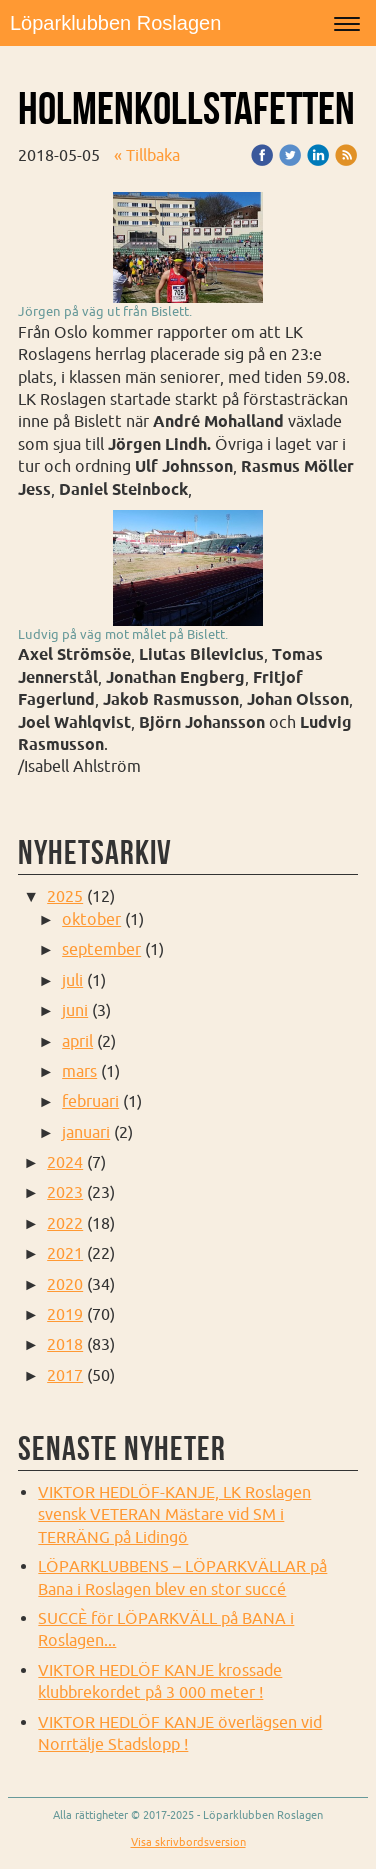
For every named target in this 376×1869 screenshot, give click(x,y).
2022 (65, 1223)
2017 (65, 1375)
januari (86, 1132)
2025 (65, 896)
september (101, 949)
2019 (65, 1314)
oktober (91, 919)
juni (75, 1010)
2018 (65, 1344)
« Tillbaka (147, 155)
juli (72, 980)
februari (90, 1101)
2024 (65, 1162)
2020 (65, 1284)
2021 (65, 1253)
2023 (65, 1192)
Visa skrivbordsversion (188, 1842)
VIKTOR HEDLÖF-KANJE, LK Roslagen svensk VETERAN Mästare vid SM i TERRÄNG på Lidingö (174, 1514)
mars (79, 1071)
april (77, 1041)
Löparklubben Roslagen (115, 23)
